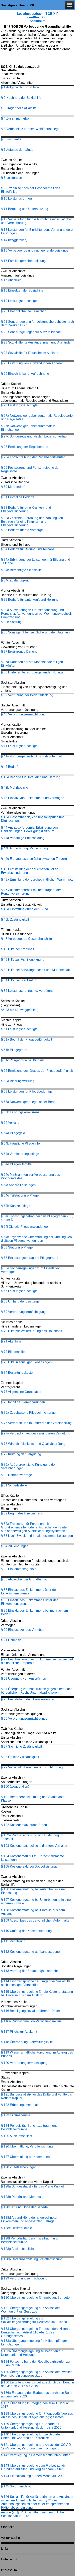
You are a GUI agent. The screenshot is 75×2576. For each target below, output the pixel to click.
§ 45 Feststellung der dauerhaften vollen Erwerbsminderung (29, 870)
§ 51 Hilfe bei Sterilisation (19, 980)
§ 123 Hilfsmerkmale (15, 2115)
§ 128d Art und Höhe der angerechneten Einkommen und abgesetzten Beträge (29, 2219)
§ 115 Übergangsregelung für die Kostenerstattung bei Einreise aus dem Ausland (37, 1993)
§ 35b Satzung (11, 622)
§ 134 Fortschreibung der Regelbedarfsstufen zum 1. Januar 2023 (36, 2363)
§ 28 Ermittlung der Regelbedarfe (24, 446)
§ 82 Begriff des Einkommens (22, 1513)
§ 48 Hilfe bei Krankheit (17, 949)
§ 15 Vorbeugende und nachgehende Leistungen (35, 250)
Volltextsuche (10, 2537)
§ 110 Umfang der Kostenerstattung (26, 1931)
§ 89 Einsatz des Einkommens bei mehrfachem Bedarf (34, 1612)
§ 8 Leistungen (11, 177)
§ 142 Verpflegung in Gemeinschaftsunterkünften (35, 2455)
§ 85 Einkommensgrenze (18, 1569)
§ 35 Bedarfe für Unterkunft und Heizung (29, 599)
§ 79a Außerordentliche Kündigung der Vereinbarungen (28, 1466)
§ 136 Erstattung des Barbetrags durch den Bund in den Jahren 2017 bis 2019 (37, 2384)
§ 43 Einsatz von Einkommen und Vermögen (32, 798)
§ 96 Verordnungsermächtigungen (25, 1718)
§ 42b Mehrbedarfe (14, 787)
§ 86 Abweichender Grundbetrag (24, 1579)
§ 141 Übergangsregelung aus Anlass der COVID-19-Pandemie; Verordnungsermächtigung (36, 2446)
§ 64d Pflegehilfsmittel (16, 1164)
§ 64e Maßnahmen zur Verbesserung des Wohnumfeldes (30, 1176)
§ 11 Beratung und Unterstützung (24, 209)
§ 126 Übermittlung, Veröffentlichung (27, 2146)
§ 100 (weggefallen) (15, 1786)
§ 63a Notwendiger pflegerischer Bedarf (29, 1102)
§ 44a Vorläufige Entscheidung (22, 838)
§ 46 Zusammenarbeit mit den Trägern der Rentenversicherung (31, 891)
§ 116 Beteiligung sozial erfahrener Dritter (30, 2011)
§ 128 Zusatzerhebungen (19, 2167)
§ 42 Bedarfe (10, 766)
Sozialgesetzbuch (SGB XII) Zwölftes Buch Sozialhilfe (37, 17)
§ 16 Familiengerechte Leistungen (25, 261)
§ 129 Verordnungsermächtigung (24, 2278)
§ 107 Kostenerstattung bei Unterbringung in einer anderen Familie (36, 1901)
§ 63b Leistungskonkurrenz (20, 1112)
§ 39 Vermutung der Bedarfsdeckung (27, 695)
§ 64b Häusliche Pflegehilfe (20, 1143)
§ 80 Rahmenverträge (16, 1475)
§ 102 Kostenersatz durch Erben (24, 1825)
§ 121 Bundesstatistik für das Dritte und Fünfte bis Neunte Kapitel (36, 2096)
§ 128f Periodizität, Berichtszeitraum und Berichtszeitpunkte (29, 2240)
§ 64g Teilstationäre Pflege (20, 1195)
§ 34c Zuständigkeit (15, 580)
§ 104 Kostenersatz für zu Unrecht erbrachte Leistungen (32, 1857)
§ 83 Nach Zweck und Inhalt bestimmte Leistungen (37, 1535)
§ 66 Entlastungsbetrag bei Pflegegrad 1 (29, 1258)
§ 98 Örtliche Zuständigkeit (20, 1757)
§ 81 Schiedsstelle (14, 1485)
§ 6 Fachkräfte (11, 139)
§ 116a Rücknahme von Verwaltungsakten (31, 2021)
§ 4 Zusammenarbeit (15, 118)
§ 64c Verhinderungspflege (20, 1154)
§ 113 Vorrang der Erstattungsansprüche (30, 1971)
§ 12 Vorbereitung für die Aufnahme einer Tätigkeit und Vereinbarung (36, 221)
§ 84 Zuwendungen (14, 1546)
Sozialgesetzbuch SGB (18, 5)
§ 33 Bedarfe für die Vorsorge (22, 530)
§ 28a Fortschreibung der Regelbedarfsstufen (33, 457)
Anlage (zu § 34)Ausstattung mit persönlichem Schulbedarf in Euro (33, 2514)
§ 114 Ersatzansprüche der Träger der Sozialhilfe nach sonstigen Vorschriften (36, 1983)
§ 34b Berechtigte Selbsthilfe (21, 570)
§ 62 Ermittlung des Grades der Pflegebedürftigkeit (37, 1070)
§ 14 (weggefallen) (14, 240)
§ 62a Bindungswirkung (17, 1081)
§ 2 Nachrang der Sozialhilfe (21, 97)
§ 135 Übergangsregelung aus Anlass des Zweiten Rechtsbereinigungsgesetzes (37, 2373)
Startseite (8, 2527)
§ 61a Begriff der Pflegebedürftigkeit (26, 1039)
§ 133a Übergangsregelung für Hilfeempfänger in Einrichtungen (35, 2342)
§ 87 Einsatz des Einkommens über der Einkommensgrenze (29, 1591)
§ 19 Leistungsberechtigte (19, 301)
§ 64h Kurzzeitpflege (15, 1206)
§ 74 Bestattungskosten (17, 1372)
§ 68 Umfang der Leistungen (21, 1301)
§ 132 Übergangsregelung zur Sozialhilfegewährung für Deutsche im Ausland (34, 2320)
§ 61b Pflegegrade (14, 1050)
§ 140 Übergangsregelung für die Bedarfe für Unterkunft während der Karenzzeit (33, 2436)
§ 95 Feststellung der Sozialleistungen (28, 1699)
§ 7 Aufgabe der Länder (17, 149)
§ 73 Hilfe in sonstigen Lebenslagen (26, 1362)
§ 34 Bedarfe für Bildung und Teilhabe (27, 549)
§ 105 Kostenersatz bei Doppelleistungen (30, 1866)
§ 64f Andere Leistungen (18, 1185)
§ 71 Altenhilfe (11, 1341)
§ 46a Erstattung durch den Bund (24, 909)
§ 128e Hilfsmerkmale (16, 2228)
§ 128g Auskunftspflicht (17, 2248)
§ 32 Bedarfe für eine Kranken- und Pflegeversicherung (26, 509)
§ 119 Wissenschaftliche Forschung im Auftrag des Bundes (37, 2054)
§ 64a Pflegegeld (13, 1133)
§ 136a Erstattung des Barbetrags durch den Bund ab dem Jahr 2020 (36, 2394)
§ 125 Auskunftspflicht (16, 2136)
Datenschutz (10, 2559)
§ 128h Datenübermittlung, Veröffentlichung (31, 2259)
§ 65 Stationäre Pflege (17, 1247)
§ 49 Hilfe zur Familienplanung (22, 959)
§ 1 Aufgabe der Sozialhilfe (20, 87)
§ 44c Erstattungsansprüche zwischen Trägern (34, 858)
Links (4, 2548)
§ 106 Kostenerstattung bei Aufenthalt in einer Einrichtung (33, 1891)
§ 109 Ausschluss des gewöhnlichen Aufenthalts (35, 1920)
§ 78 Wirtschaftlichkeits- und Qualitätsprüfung (33, 1443)
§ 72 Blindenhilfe (13, 1351)
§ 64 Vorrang (10, 1122)
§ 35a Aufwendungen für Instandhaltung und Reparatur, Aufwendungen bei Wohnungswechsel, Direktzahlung (36, 613)
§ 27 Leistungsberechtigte (19, 405)
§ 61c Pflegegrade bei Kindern (22, 1060)
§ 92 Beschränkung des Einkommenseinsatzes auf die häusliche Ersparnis (37, 1661)
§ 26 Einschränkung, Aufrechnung (25, 373)
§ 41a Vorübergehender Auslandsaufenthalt (32, 756)
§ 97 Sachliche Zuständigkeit (21, 1746)
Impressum (9, 2570)
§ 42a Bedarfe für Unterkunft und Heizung (30, 777)
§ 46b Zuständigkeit (15, 919)
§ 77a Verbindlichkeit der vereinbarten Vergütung (35, 1433)
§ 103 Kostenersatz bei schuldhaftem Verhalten (34, 1845)
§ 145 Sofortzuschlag (16, 2486)
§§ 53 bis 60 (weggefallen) (20, 1010)
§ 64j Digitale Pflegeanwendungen (25, 1226)
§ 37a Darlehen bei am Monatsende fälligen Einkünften (32, 663)
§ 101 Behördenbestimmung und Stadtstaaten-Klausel (34, 1798)
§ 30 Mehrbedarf (12, 486)
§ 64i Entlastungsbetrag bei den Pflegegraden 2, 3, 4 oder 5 (37, 1218)
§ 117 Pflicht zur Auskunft (19, 2031)
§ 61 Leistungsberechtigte (19, 1029)
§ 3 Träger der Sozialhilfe (19, 108)
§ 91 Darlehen (11, 1640)
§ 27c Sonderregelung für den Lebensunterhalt (34, 436)
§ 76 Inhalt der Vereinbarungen (23, 1402)
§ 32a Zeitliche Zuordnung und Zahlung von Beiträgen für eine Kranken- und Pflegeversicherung (32, 521)
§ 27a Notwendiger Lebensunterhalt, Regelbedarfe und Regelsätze (37, 417)
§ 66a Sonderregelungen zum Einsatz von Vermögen (31, 1270)
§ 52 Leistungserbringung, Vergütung (27, 990)
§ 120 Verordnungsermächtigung (24, 2063)
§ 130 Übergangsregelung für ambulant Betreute (35, 2297)
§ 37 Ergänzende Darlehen (20, 651)
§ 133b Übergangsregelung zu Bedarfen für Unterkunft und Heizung (32, 2352)
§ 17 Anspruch (11, 280)
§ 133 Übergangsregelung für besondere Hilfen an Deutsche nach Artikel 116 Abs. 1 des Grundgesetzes (36, 2332)
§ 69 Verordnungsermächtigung (23, 1311)
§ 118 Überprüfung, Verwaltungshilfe (27, 2042)
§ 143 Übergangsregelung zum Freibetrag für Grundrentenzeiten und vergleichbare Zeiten (33, 2467)
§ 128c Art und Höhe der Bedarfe (24, 2207)
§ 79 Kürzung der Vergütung (21, 1454)
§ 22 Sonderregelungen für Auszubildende (31, 332)
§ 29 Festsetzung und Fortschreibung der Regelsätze (30, 469)
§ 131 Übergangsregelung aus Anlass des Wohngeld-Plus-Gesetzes (30, 2309)
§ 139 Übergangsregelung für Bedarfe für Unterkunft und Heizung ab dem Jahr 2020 (31, 2425)
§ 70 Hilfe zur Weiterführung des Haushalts (31, 1331)
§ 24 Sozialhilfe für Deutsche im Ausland (29, 353)
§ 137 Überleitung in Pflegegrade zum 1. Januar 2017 (35, 2404)
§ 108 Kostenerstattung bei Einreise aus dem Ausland (33, 1911)
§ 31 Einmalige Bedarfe (17, 497)
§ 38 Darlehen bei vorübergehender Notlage (32, 672)
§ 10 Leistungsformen (16, 198)
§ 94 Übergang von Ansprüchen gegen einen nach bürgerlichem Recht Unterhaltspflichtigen (36, 1690)
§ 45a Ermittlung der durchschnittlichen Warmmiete (37, 879)
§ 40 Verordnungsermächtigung (23, 714)
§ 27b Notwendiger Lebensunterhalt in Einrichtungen (28, 427)
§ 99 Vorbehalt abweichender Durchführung (32, 1767)
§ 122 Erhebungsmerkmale (20, 2105)
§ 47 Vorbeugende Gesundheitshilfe (26, 938)
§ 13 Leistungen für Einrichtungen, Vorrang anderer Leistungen (37, 231)
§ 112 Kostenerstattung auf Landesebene (30, 1951)
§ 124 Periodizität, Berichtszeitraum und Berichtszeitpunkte (29, 2127)
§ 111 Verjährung (13, 1941)
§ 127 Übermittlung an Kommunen (25, 2156)
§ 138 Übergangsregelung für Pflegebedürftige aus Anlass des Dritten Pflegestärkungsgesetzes (37, 2415)
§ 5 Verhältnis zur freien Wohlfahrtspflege (30, 129)
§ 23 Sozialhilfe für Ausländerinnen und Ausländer (36, 342)
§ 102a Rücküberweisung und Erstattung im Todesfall (32, 1837)
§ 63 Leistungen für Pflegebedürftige (27, 1091)
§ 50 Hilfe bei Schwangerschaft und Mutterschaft (35, 970)
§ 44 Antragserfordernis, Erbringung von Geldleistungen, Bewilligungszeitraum (29, 829)
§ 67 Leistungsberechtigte (19, 1291)
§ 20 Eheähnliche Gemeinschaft (23, 311)
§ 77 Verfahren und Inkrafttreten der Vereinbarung (36, 1423)
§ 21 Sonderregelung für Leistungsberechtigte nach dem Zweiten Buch (37, 323)
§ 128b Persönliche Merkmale (22, 2196)
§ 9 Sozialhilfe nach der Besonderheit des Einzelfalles (30, 189)
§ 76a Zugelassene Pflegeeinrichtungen (29, 1412)
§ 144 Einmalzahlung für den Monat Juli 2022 (33, 2476)
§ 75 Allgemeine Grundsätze (21, 1391)
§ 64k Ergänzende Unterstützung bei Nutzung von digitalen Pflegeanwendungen (36, 1238)
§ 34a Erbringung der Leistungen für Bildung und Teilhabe (35, 561)
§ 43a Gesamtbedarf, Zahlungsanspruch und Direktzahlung (33, 818)
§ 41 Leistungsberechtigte (19, 746)
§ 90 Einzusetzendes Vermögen (23, 1629)
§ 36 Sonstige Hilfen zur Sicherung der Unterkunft (36, 632)
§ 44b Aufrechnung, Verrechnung (24, 848)
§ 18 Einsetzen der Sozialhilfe (22, 290)
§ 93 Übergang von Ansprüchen (23, 1678)
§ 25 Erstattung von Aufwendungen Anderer (32, 363)
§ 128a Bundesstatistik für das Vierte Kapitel (32, 2186)
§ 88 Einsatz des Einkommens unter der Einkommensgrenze (29, 1601)
